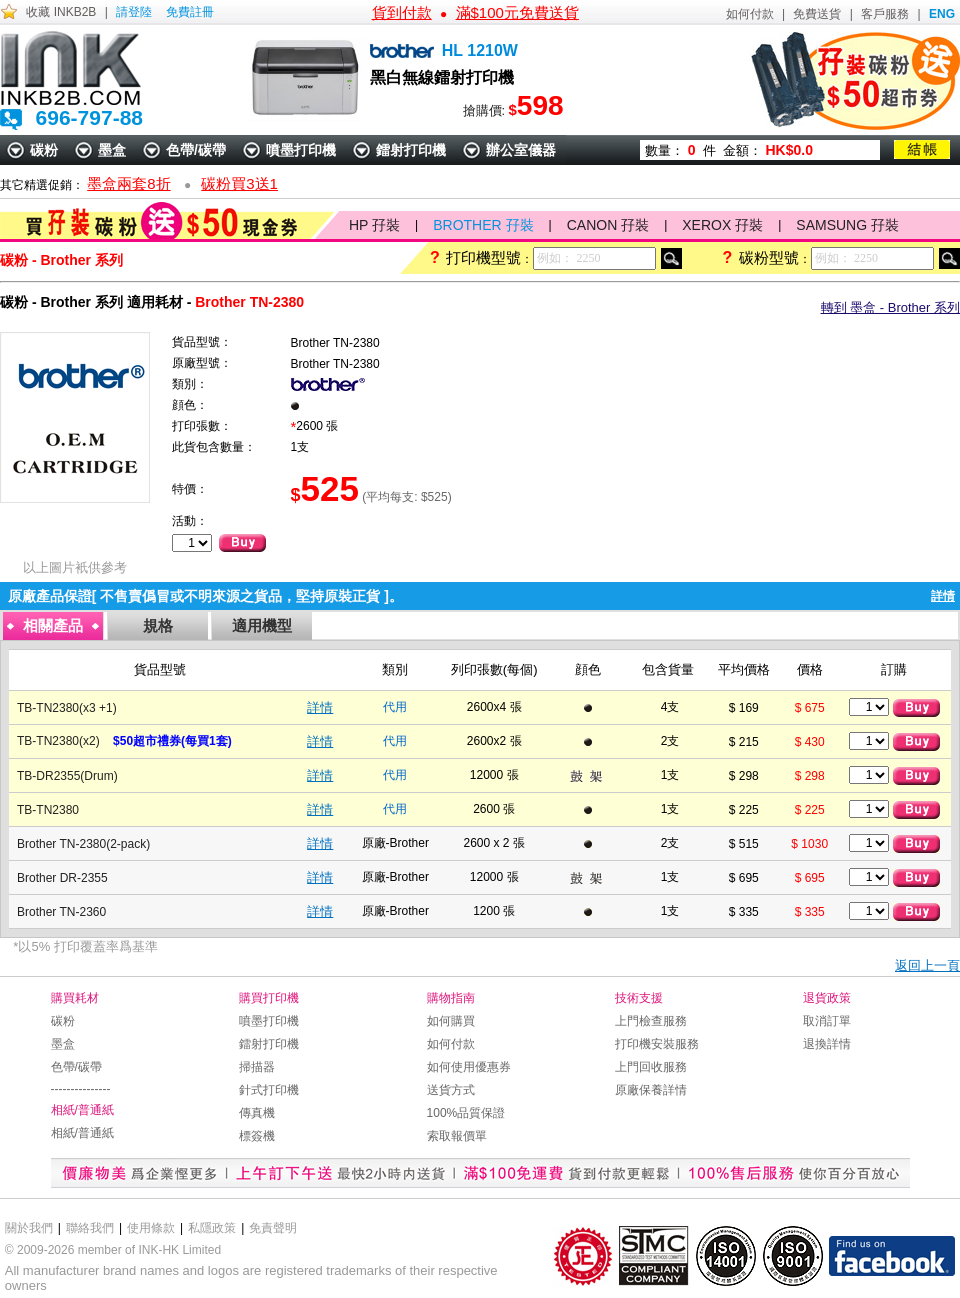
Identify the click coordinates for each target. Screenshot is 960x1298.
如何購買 (451, 1021)
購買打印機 (269, 998)
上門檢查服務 (651, 1021)
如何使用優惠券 (469, 1067)
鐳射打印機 (411, 150)
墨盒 (112, 150)
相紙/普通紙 (82, 1110)
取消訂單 (827, 1021)
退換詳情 (827, 1044)
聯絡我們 (90, 1228)
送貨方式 (451, 1090)
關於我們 (29, 1228)
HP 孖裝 (374, 225)
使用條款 (151, 1228)
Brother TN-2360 (61, 912)
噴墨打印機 (301, 150)
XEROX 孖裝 (722, 225)
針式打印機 (269, 1090)
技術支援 (639, 998)
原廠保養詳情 (651, 1090)
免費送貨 (817, 14)
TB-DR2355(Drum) (67, 776)
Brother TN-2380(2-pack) (83, 844)
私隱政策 (212, 1228)
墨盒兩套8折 (128, 183)
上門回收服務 (651, 1067)
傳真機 (257, 1113)
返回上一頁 (927, 965)
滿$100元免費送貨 (517, 12)
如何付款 (750, 14)
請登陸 (134, 12)
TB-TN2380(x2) (58, 741)
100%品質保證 (466, 1113)
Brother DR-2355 (62, 878)
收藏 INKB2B (61, 12)
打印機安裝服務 (657, 1044)
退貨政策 (827, 998)
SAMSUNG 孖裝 (847, 225)
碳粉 (44, 150)
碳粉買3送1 (239, 183)
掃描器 (257, 1067)
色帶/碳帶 (196, 150)
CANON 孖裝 (608, 225)
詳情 (320, 707)
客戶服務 (885, 14)
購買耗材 (75, 998)
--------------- (81, 1089)
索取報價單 (457, 1136)
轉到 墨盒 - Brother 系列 (890, 307)
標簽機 (257, 1136)
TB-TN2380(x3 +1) (68, 708)
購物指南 (451, 998)
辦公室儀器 (521, 150)
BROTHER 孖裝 (483, 225)
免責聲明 (273, 1228)
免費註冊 (190, 12)
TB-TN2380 (48, 810)
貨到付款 (402, 12)
